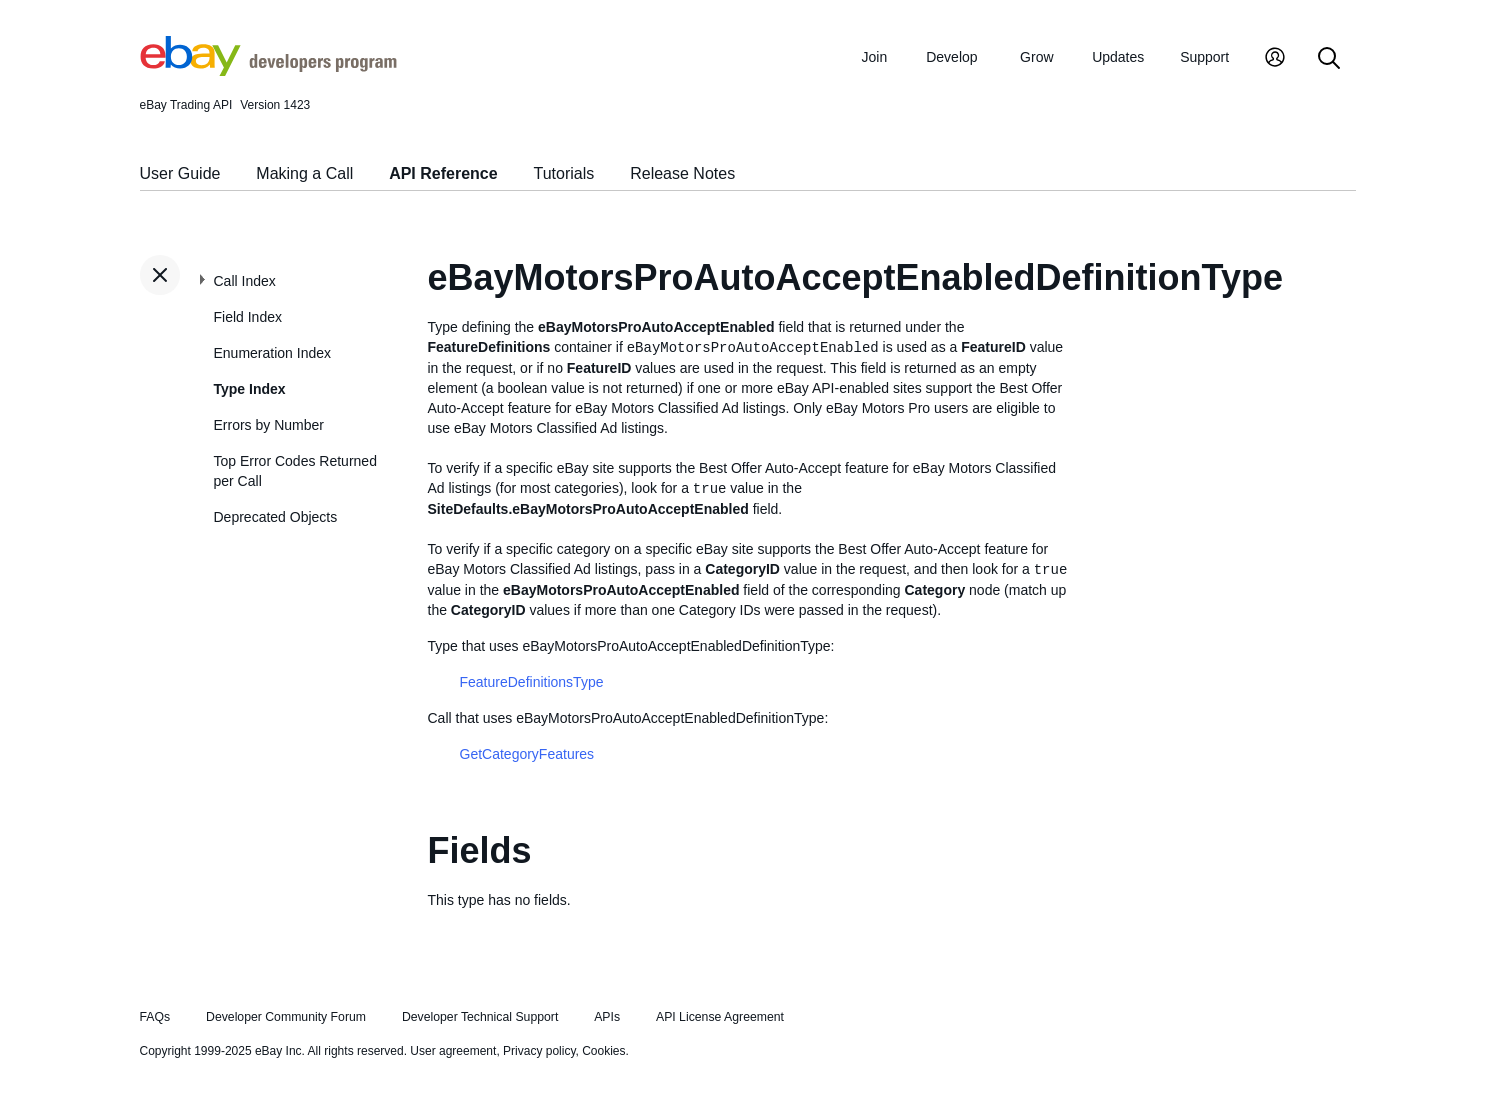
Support (1204, 57)
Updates (1118, 57)
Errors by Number (269, 425)
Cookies (603, 1051)
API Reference (443, 173)
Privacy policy (539, 1051)
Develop (951, 57)
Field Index (248, 317)
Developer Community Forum (286, 1017)
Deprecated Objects (276, 517)
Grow (1036, 57)
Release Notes (682, 173)
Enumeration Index (273, 353)
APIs (607, 1017)
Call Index (245, 281)
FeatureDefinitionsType (532, 682)
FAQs (155, 1017)
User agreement (453, 1051)
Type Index (250, 389)
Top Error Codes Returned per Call (295, 471)
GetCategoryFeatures (527, 754)
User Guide (180, 173)
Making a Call (304, 173)
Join (875, 57)
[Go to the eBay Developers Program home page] (268, 71)
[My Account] (1275, 59)
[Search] (1329, 59)
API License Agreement (720, 1017)
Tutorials (564, 173)
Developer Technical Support (480, 1017)
